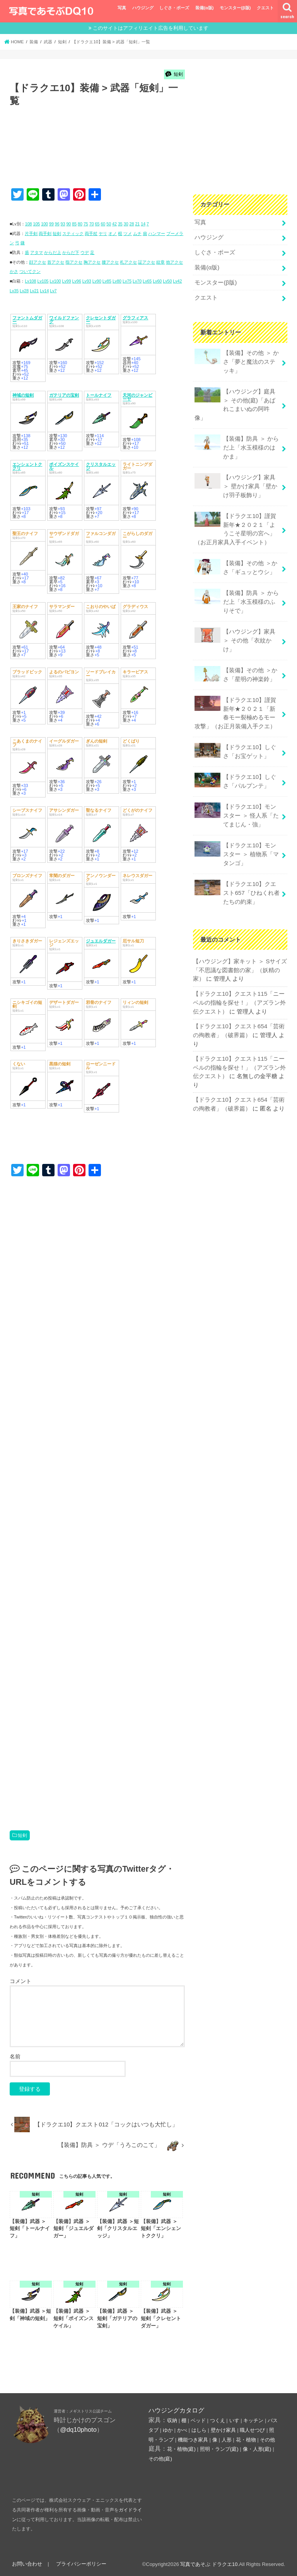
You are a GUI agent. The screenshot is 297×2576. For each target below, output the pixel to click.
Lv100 (55, 281)
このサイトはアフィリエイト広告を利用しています (150, 28)
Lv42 (177, 281)
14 (143, 223)
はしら (199, 2430)
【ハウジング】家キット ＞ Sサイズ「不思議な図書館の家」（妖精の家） (240, 954)
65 (97, 223)
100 (44, 223)
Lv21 (34, 290)
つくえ (217, 2420)
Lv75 (127, 281)
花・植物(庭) (181, 2449)
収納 (172, 2420)
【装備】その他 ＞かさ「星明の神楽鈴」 (236, 664)
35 (120, 223)
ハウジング (143, 7)
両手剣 (45, 233)
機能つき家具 (193, 2440)
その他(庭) (160, 2459)
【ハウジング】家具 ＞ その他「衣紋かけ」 (235, 630)
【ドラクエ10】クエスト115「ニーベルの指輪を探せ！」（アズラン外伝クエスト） (239, 985)
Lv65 (147, 281)
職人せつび (252, 2430)
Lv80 (117, 281)
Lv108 (30, 281)
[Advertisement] (150, 155)
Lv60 (157, 281)
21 (137, 223)
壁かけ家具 (223, 2430)
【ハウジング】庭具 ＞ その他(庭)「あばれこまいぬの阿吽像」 (235, 400)
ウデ (84, 252)
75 (86, 223)
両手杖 (91, 233)
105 (36, 223)
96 (57, 223)
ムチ (137, 233)
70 (91, 223)
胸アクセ (92, 262)
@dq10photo (78, 2429)
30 (126, 223)
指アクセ (73, 262)
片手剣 (31, 233)
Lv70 (137, 281)
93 (63, 223)
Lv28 (24, 290)
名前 (15, 2056)
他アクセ (174, 262)
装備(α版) (204, 7)
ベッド (198, 2420)
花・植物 (246, 2440)
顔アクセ (37, 262)
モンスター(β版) (235, 7)
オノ (112, 233)
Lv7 (53, 290)
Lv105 (42, 281)
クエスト (265, 7)
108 (28, 223)
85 (74, 223)
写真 (122, 7)
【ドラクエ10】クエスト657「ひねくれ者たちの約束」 (237, 877)
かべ (182, 2430)
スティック (73, 233)
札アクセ (128, 262)
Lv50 (167, 281)
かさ (14, 271)
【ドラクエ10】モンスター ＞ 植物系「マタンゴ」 (236, 839)
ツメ (127, 233)
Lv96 (76, 281)
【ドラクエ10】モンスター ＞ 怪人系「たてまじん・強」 (236, 801)
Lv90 (96, 281)
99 (51, 223)
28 (132, 223)
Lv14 (44, 290)
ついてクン (30, 271)
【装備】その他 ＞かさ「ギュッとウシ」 (236, 559)
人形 (227, 2440)
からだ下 (70, 252)
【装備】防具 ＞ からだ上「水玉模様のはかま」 (236, 442)
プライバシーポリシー (80, 2564)
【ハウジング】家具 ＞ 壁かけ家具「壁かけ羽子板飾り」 (236, 480)
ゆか (168, 2430)
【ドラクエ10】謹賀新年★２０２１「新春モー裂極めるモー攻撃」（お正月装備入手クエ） (235, 701)
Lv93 (86, 281)
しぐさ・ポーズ (174, 7)
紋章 (160, 262)
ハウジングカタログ (176, 2410)
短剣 (57, 233)
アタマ (36, 252)
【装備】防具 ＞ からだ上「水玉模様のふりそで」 (236, 593)
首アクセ (55, 262)
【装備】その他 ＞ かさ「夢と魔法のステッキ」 (236, 358)
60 (103, 223)
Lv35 (14, 290)
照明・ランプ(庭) (219, 2449)
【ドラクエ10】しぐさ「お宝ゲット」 (235, 739)
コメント (20, 1981)
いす (234, 2420)
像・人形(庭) (257, 2449)
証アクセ (146, 262)
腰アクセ (110, 262)
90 (68, 223)
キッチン (253, 2420)
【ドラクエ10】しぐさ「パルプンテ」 (235, 768)
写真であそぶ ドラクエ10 (208, 2564)
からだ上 (52, 252)
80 (80, 223)
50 (108, 223)
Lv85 (106, 281)
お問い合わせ (27, 2564)
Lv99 (66, 281)
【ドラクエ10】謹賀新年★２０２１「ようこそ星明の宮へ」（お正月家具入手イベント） (235, 522)
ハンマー (156, 233)
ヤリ (103, 233)
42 (114, 223)
